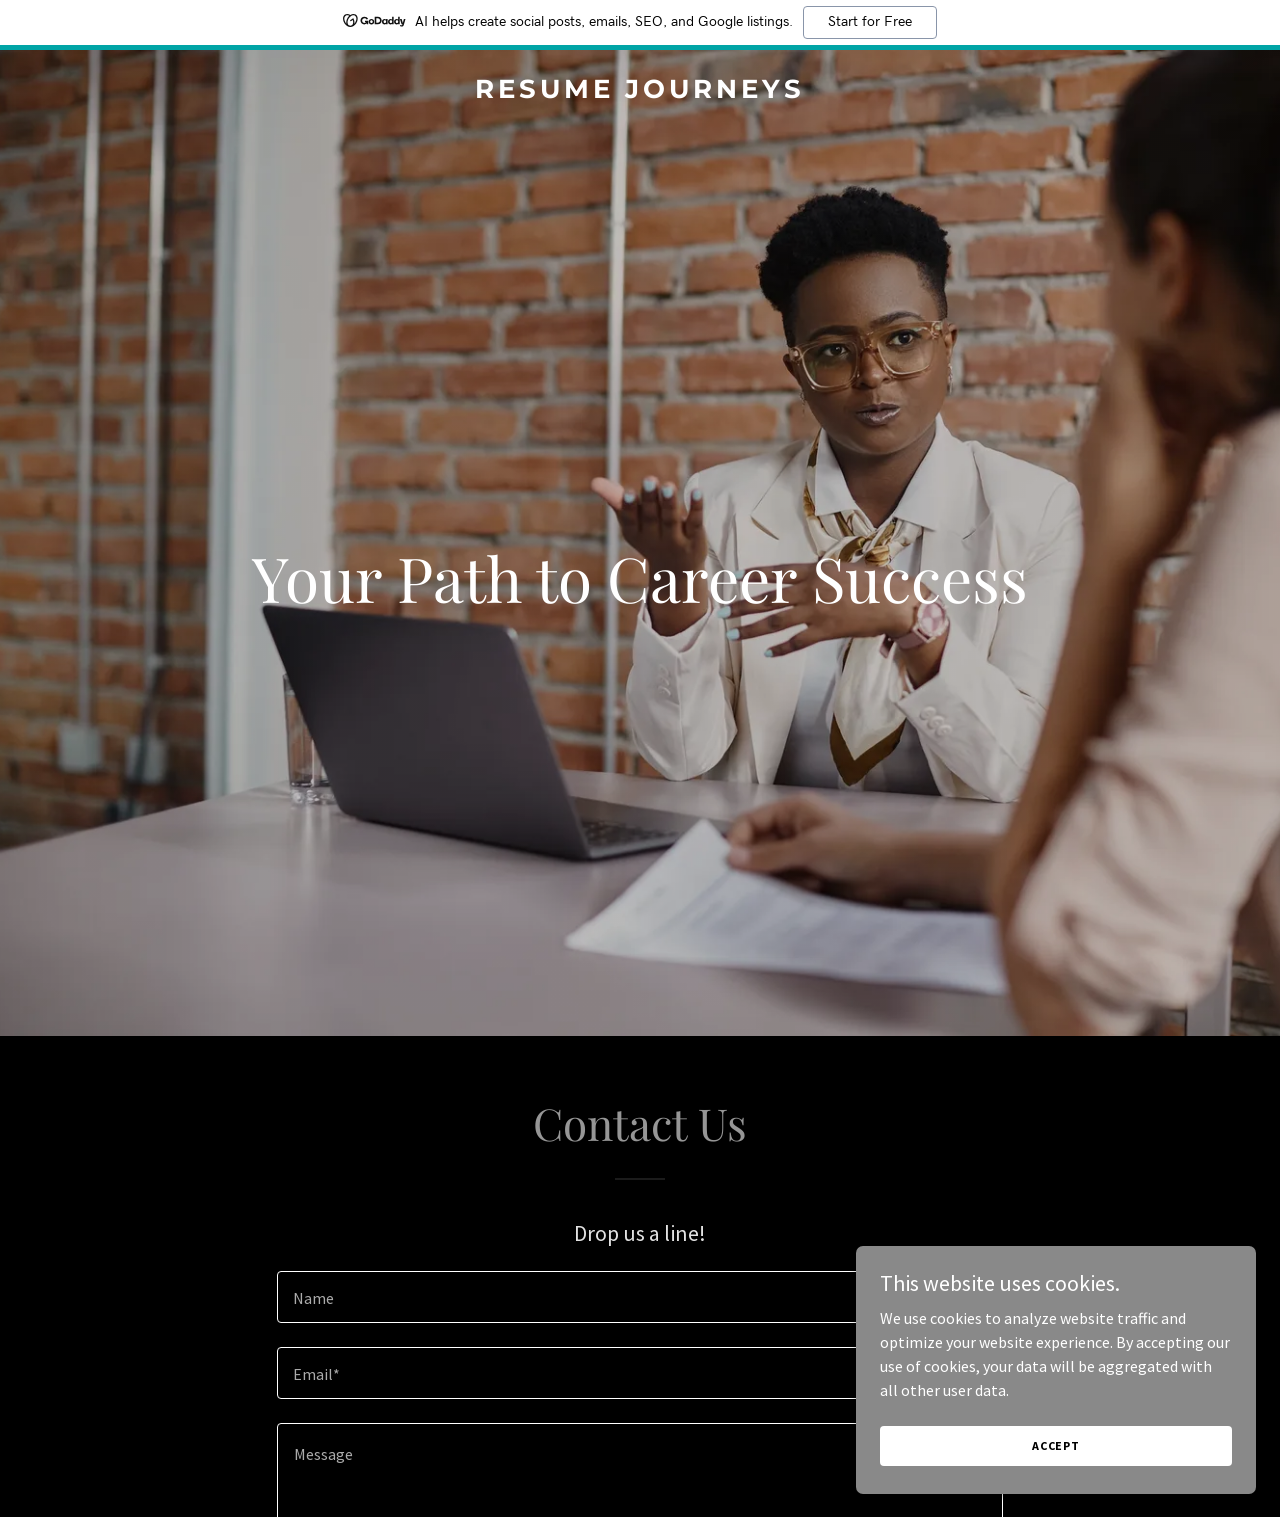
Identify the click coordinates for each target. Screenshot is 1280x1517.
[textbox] (639, 1297)
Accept (1056, 1445)
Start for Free (870, 22)
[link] (640, 92)
